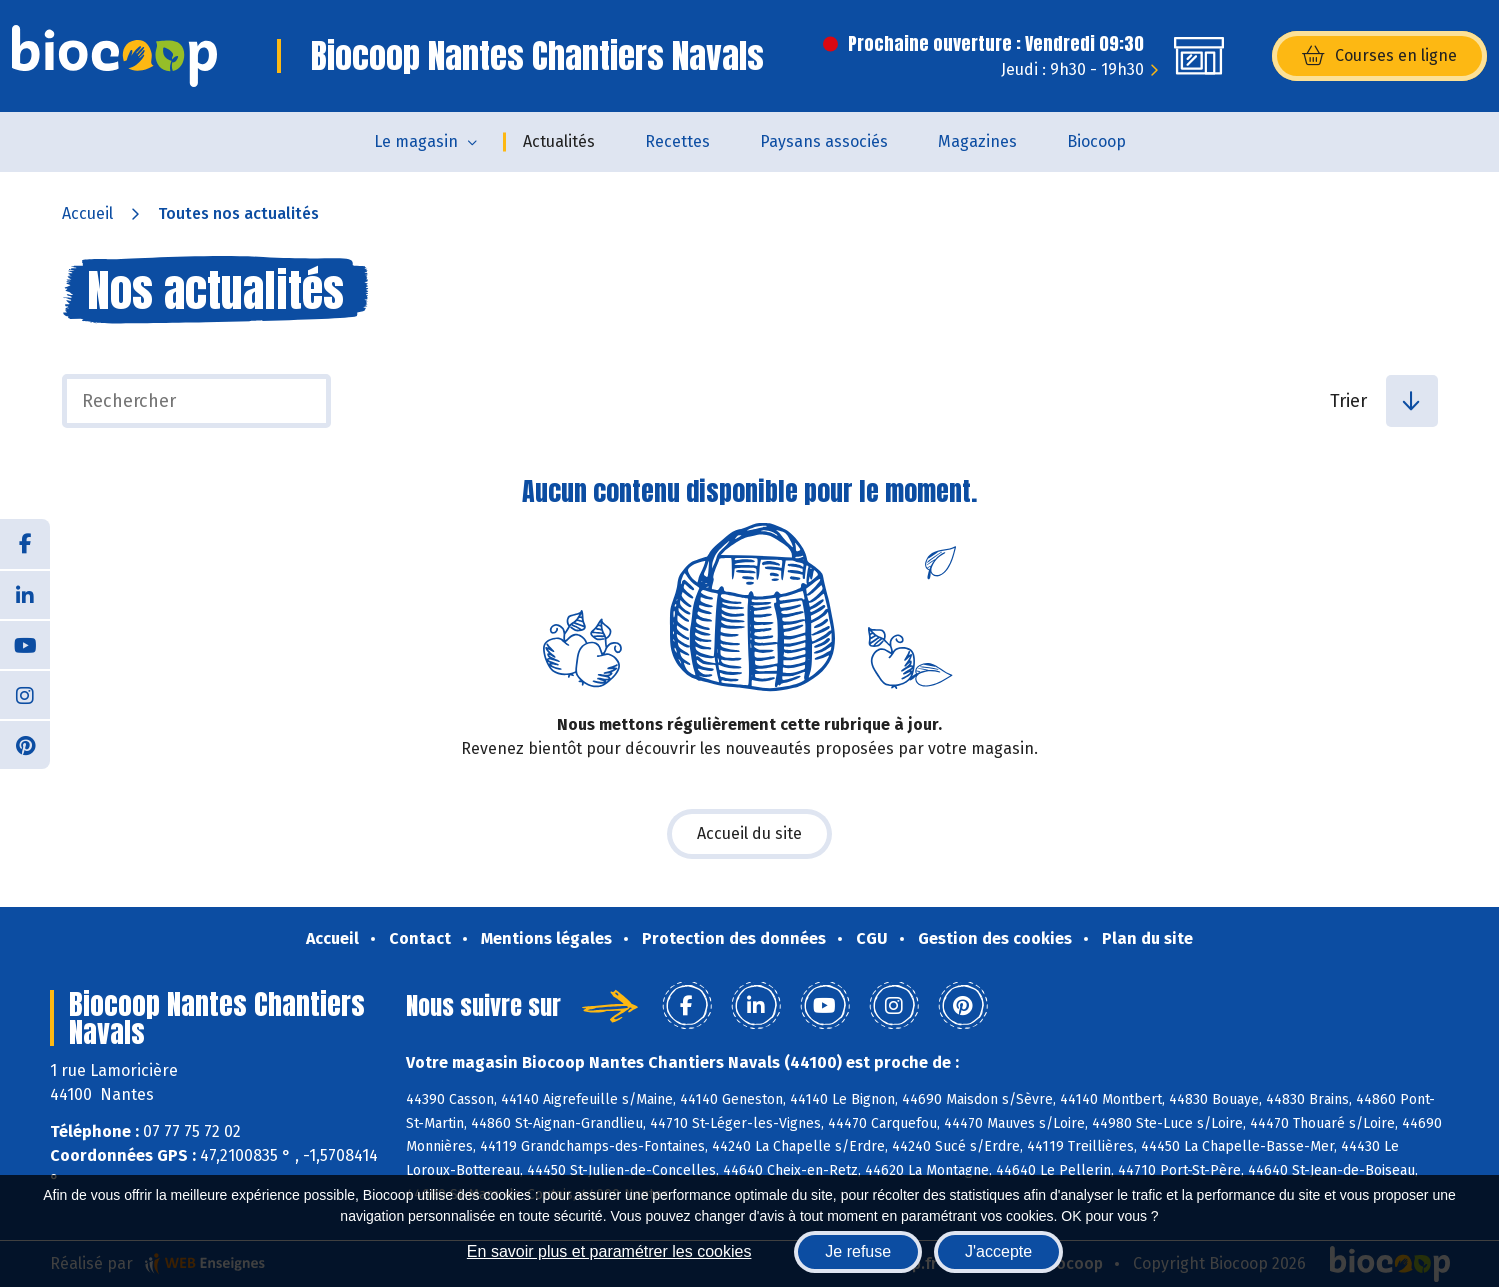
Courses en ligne (1379, 56)
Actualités (559, 141)
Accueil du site (749, 833)
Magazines (977, 141)
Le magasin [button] (416, 141)
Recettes (677, 141)
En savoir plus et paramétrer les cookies (609, 1251)
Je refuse (858, 1251)
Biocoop (1096, 141)
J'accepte (998, 1251)
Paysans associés (824, 141)
